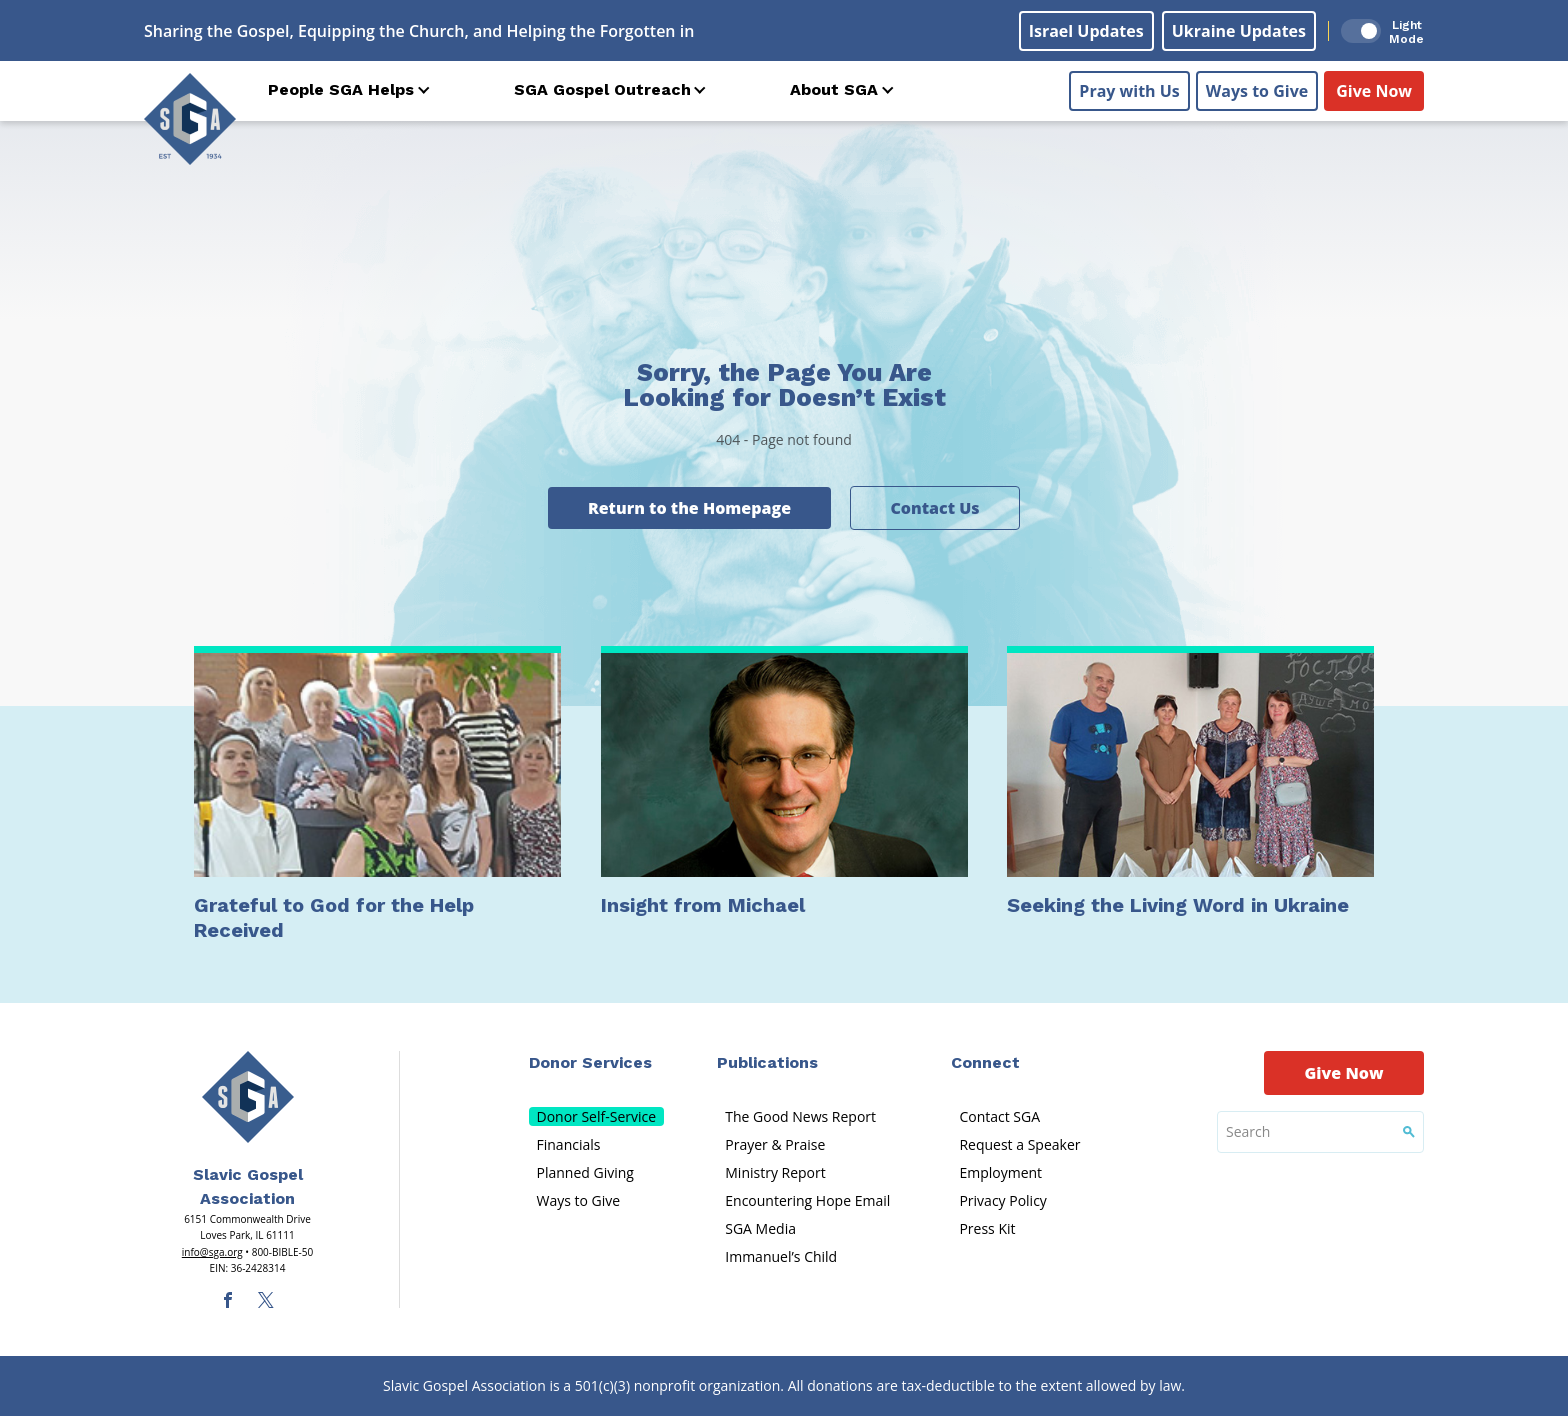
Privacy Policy (1002, 1200)
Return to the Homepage (689, 508)
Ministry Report (775, 1172)
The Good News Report (800, 1116)
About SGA (834, 89)
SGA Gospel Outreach (602, 89)
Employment (1000, 1172)
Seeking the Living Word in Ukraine (1178, 905)
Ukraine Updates (1239, 31)
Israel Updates (1086, 31)
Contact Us (934, 508)
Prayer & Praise (775, 1144)
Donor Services (590, 1062)
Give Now (1374, 91)
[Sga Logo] (190, 119)
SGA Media (760, 1228)
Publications (767, 1062)
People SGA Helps (341, 89)
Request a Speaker (1019, 1144)
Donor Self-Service (597, 1116)
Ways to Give (1257, 91)
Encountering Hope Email (807, 1200)
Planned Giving (585, 1172)
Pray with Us (1129, 91)
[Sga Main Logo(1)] (248, 1097)
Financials (569, 1144)
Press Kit (987, 1228)
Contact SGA (999, 1116)
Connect (985, 1062)
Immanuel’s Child (781, 1256)
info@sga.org (212, 1252)
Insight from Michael (703, 905)
